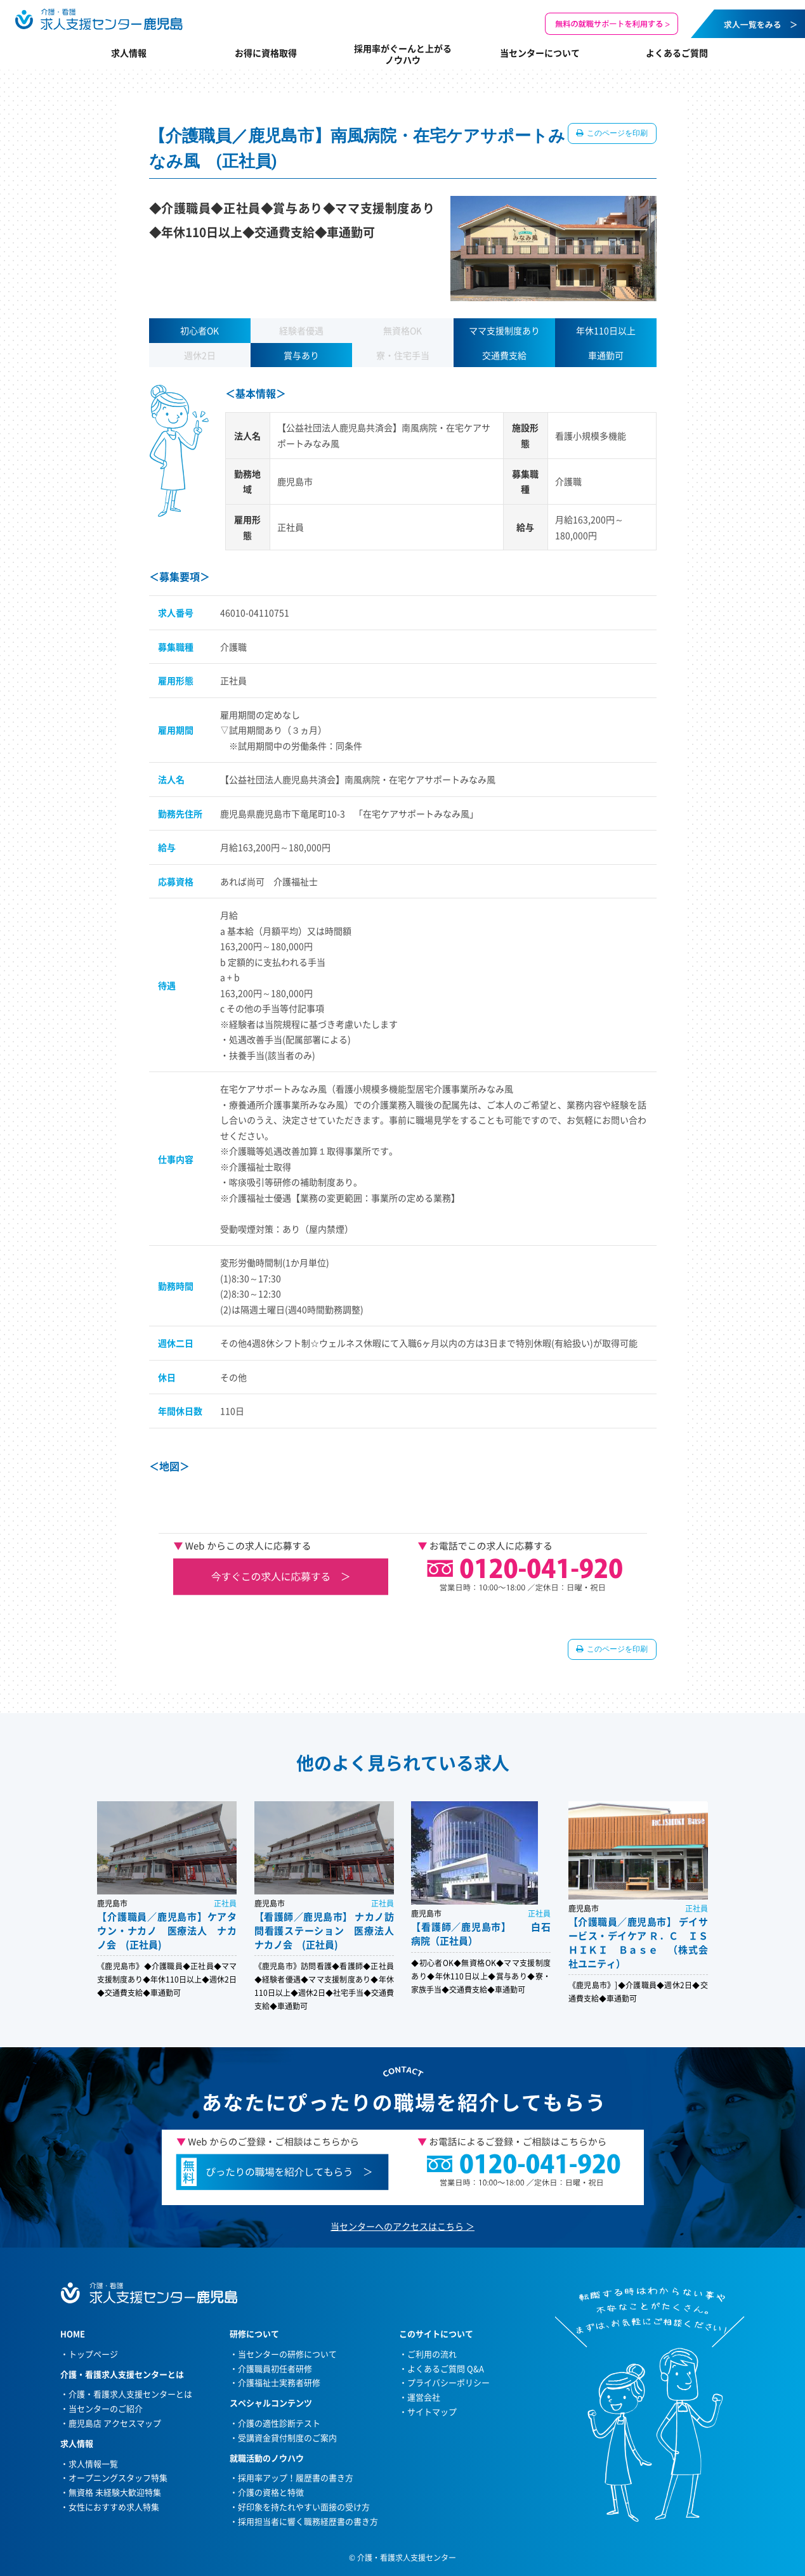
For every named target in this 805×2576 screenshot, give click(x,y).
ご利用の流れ (432, 2354)
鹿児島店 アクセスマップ (115, 2423)
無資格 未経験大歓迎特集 (115, 2492)
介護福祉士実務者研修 (279, 2382)
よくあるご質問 (677, 52)
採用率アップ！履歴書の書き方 (295, 2477)
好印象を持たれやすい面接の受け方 (304, 2507)
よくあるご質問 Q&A (445, 2368)
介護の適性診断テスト (279, 2423)
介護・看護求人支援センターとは (130, 2394)
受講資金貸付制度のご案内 (287, 2437)
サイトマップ (432, 2411)
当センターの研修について (287, 2354)
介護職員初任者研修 (275, 2368)
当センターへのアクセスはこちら (397, 2226)
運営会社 (423, 2397)
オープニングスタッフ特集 (118, 2477)
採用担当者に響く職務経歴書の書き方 (308, 2521)
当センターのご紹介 (106, 2408)
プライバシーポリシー (448, 2382)
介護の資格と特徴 (271, 2492)
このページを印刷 (617, 133)
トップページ (93, 2354)
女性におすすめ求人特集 (114, 2507)
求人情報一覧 (93, 2463)
